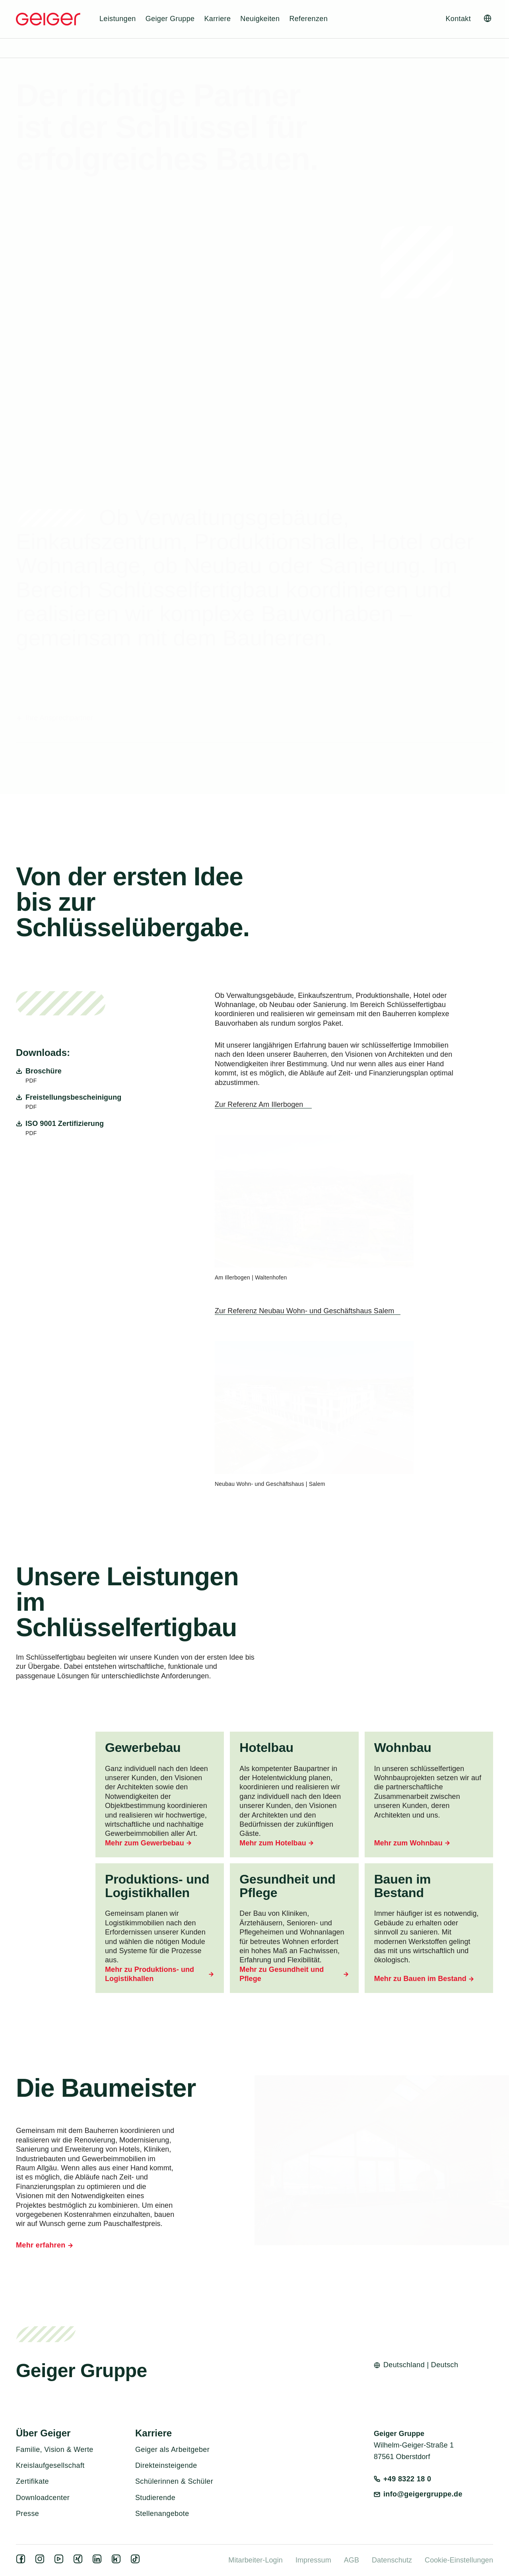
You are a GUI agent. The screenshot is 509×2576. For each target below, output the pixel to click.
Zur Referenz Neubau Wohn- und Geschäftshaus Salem (304, 1311)
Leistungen (117, 19)
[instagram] (41, 2561)
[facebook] (22, 2561)
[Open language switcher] (488, 18)
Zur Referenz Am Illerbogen (260, 1104)
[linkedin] (98, 2561)
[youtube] (60, 2561)
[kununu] (117, 2561)
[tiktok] (136, 2561)
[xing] (79, 2561)
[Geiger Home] (48, 19)
